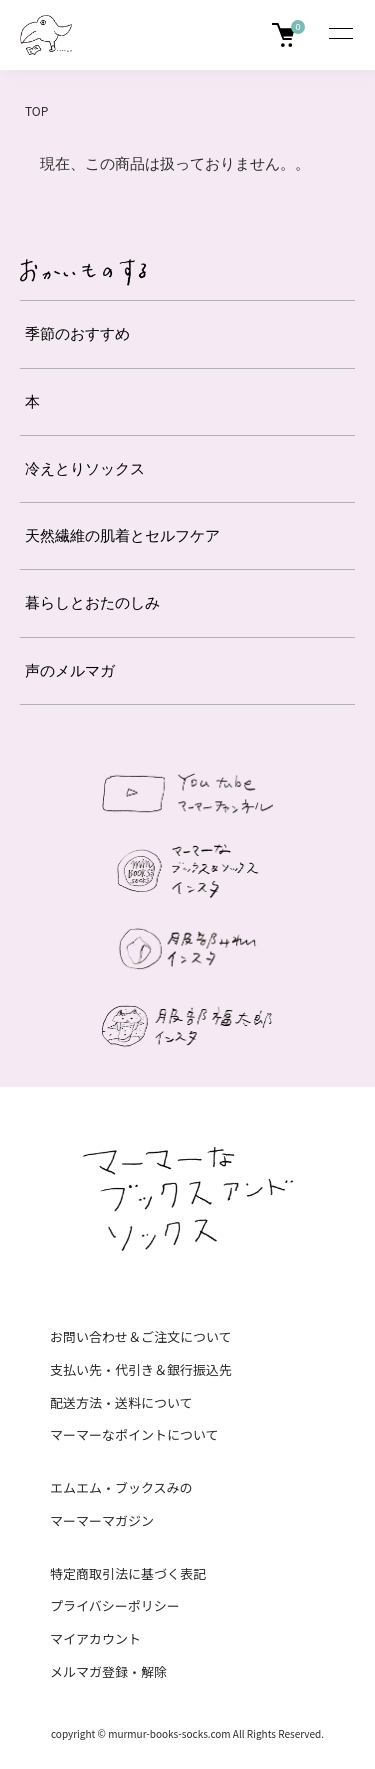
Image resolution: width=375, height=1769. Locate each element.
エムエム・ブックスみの (121, 1487)
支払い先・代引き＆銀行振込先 (141, 1369)
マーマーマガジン (102, 1520)
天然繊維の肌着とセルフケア (122, 535)
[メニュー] (340, 35)
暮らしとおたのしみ (92, 602)
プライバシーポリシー (115, 1605)
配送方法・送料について (121, 1402)
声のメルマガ (70, 670)
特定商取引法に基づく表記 (128, 1573)
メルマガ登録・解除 (108, 1671)
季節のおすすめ (77, 333)
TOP (36, 110)
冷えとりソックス (85, 468)
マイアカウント (95, 1638)
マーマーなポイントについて (134, 1434)
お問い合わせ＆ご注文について (141, 1336)
